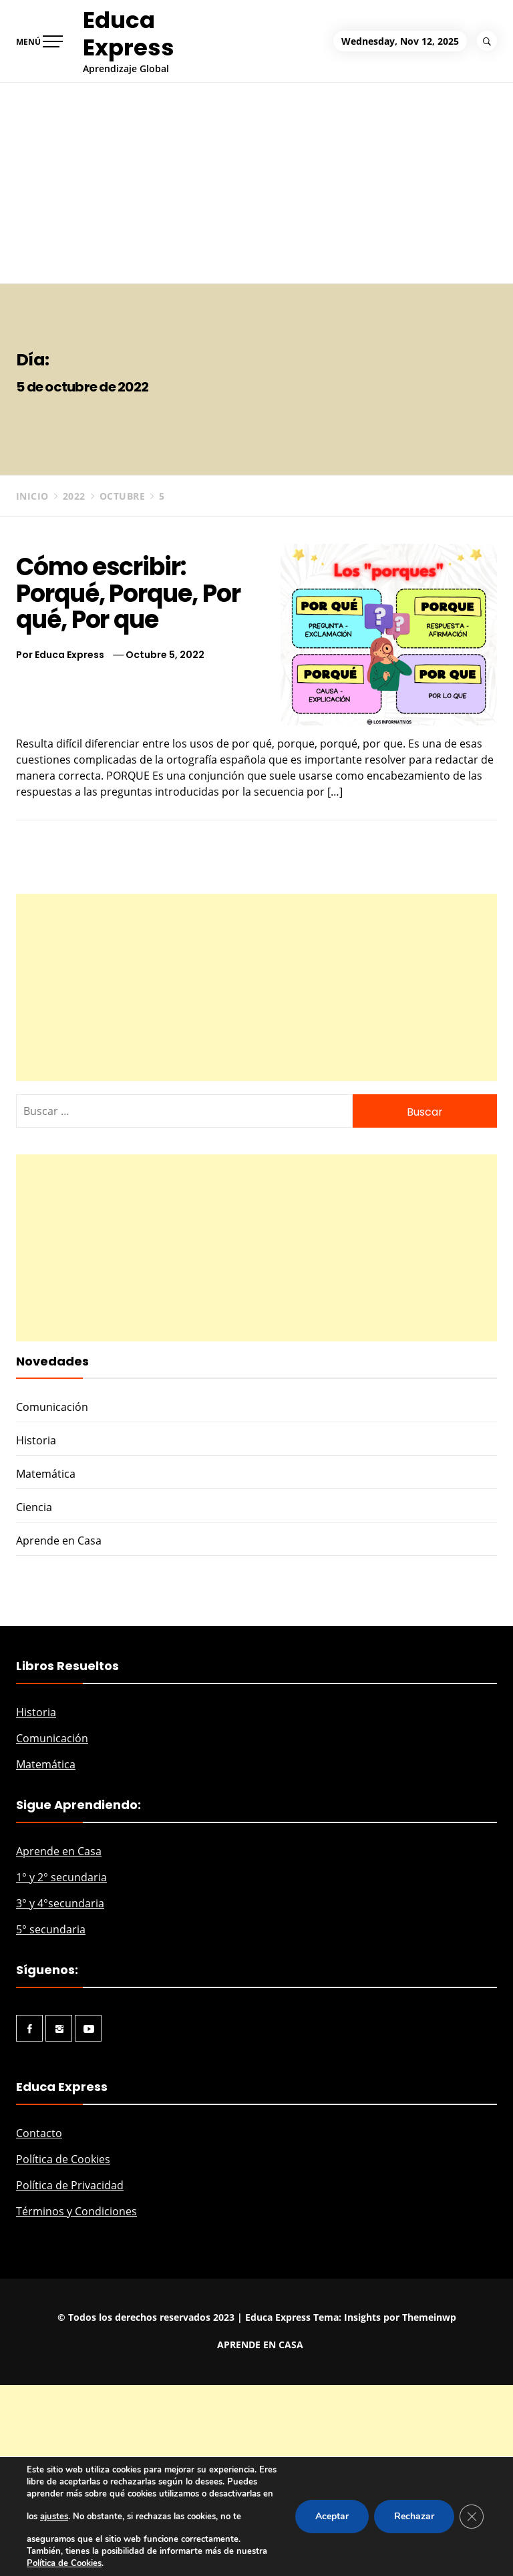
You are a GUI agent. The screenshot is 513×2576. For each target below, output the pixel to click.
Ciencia (34, 1507)
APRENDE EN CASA (260, 2344)
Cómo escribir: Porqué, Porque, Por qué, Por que (128, 593)
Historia (36, 1440)
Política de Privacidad (70, 2185)
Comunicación (52, 1407)
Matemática (45, 1473)
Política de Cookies (63, 2159)
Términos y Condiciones (76, 2211)
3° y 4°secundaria (60, 1903)
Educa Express (128, 33)
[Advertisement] (256, 183)
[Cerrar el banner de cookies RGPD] (472, 2517)
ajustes (54, 2517)
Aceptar (332, 2516)
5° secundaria (51, 1929)
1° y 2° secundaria (61, 1877)
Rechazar (414, 2516)
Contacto (39, 2133)
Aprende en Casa (59, 1540)
